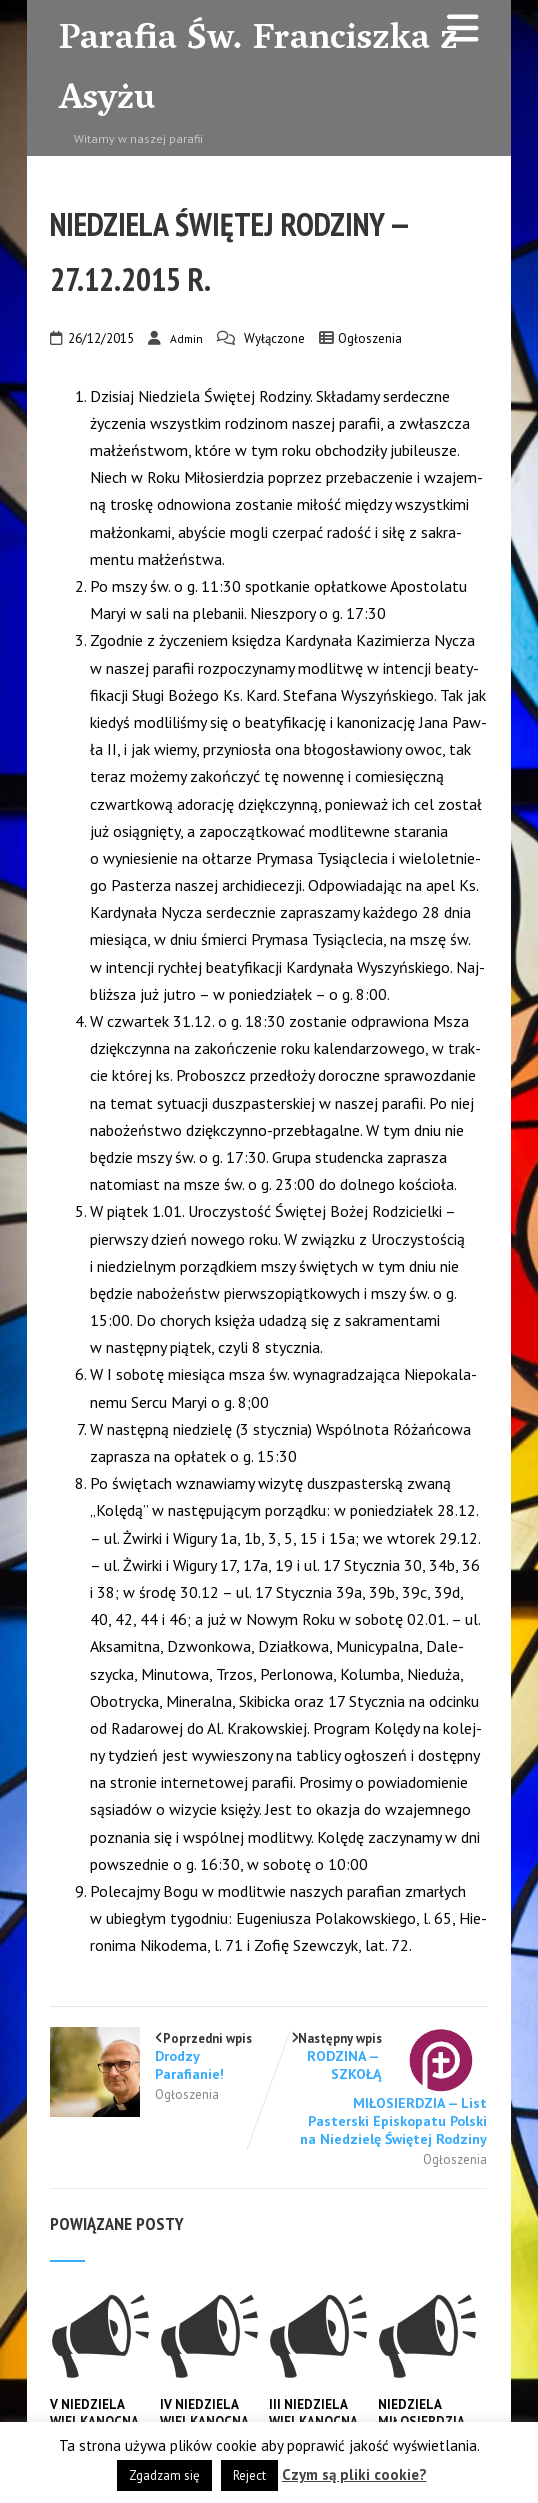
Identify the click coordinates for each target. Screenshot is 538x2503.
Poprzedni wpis (159, 2056)
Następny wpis (378, 2089)
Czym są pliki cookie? (354, 2474)
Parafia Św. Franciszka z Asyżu (258, 71)
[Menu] (463, 28)
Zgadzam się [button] (164, 2475)
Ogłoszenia (370, 338)
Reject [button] (249, 2475)
